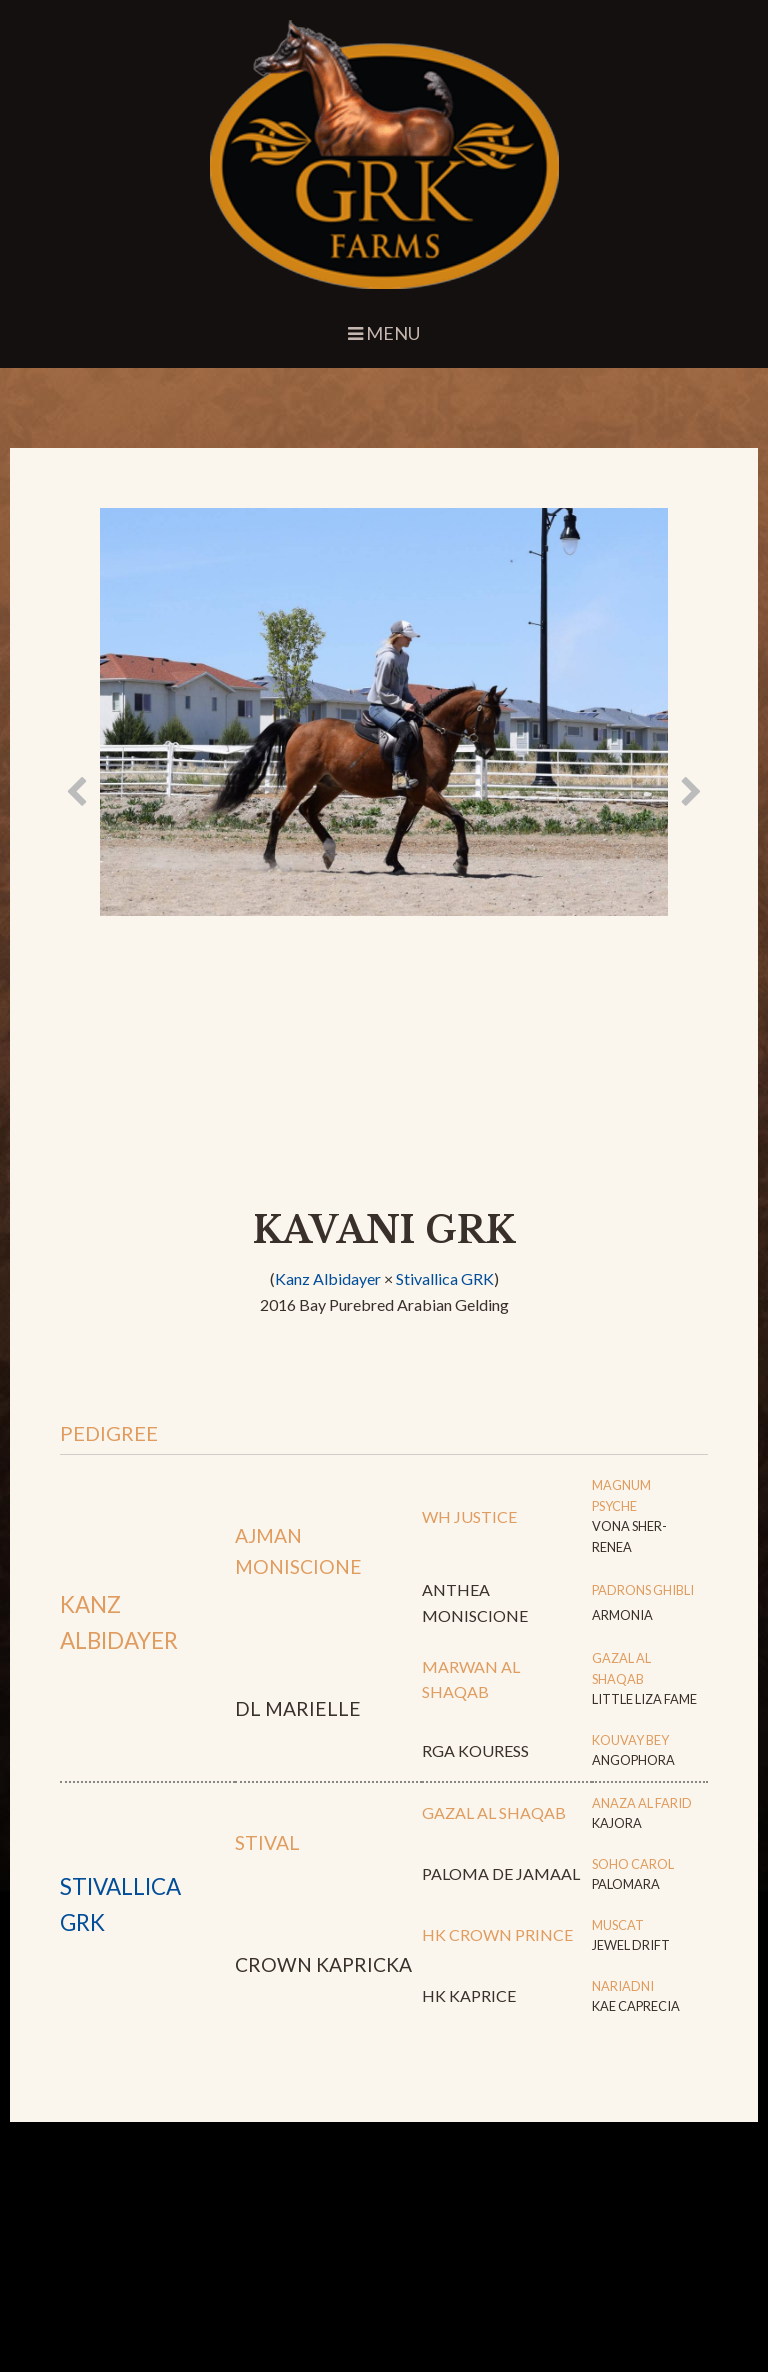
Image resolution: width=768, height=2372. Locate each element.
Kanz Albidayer (328, 1278)
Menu (384, 333)
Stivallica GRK (445, 1278)
